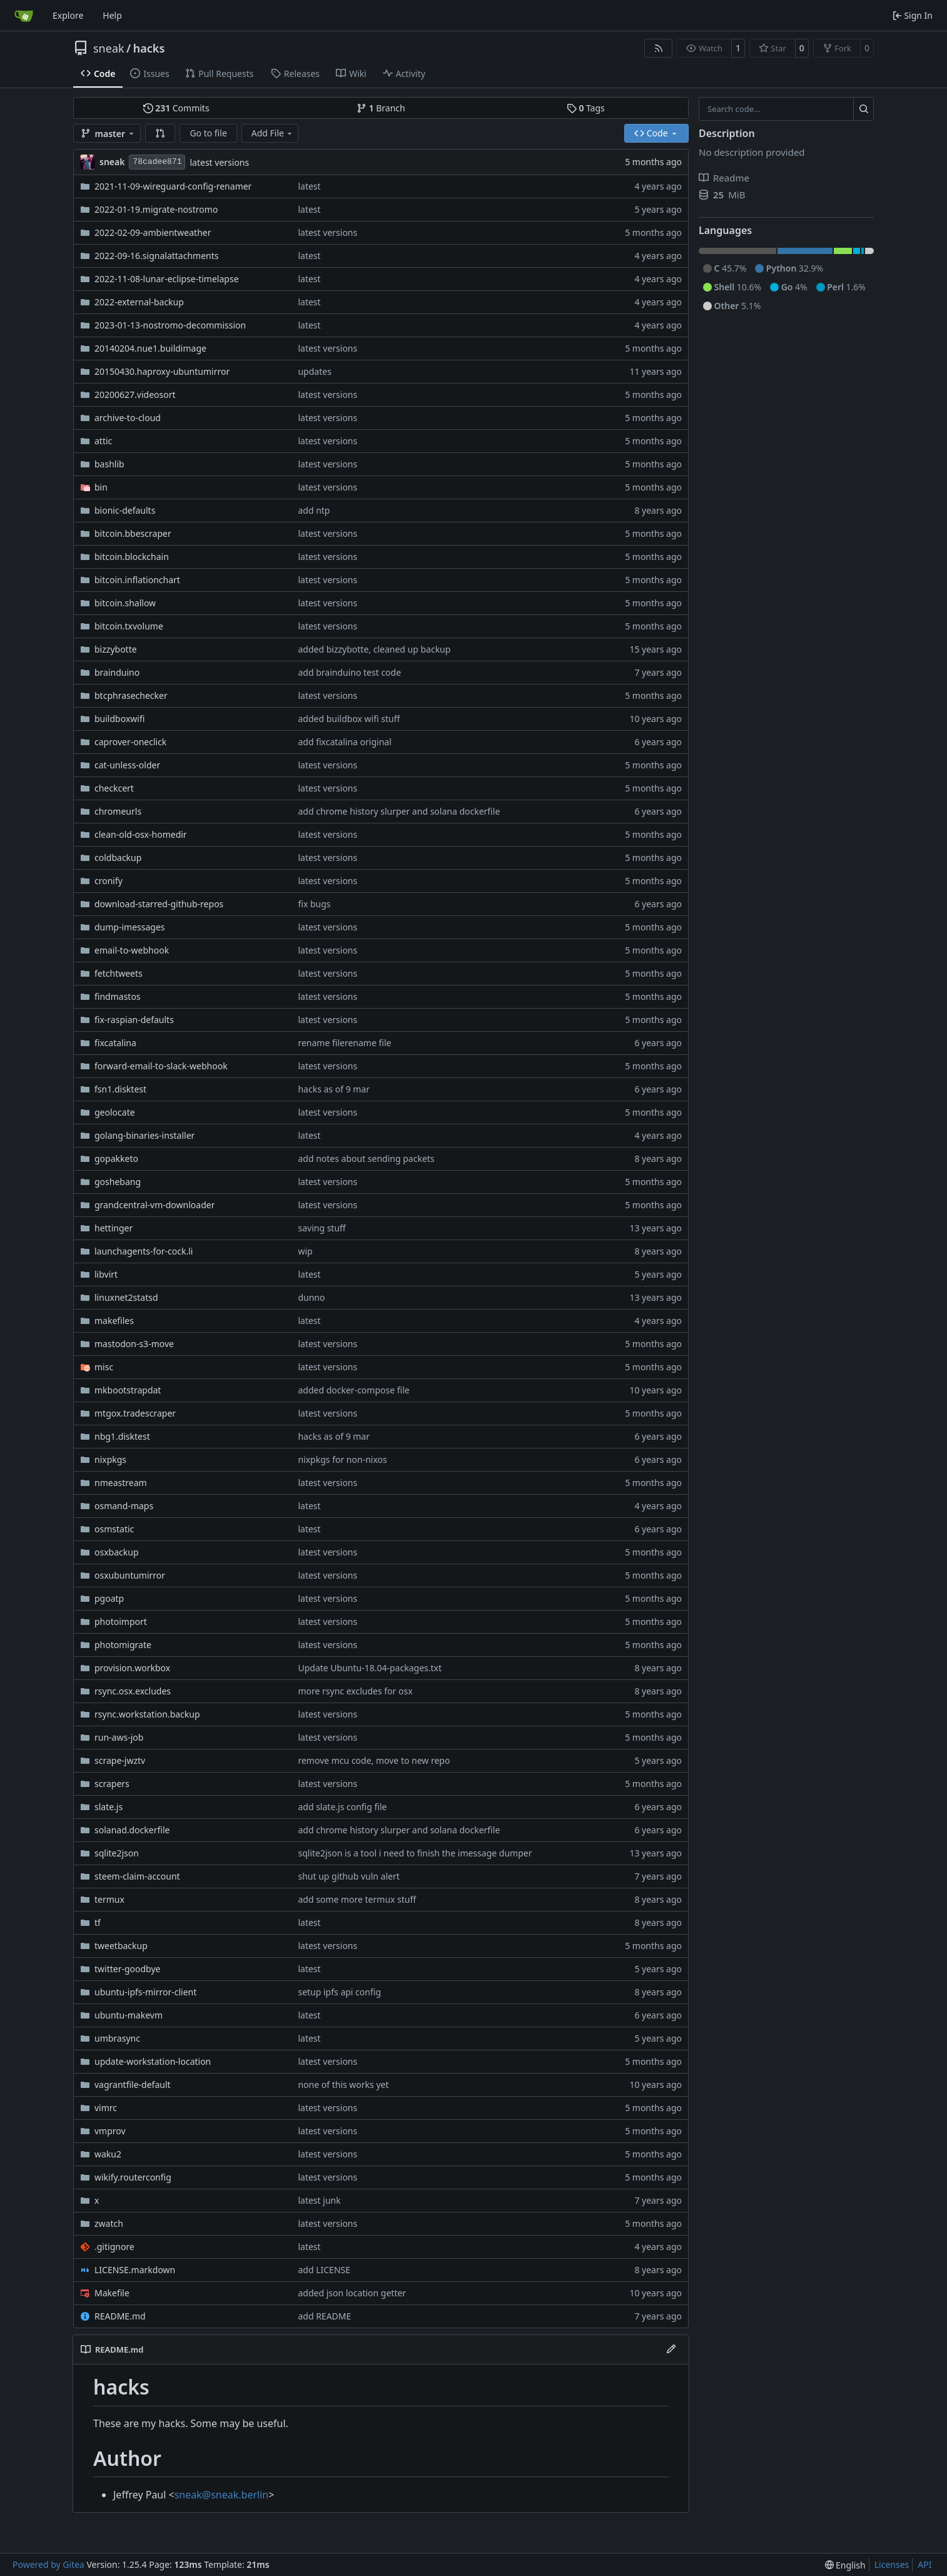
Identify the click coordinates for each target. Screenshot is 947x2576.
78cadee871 (157, 161)
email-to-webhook (131, 950)
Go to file (208, 133)
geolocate (114, 1112)
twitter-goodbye (127, 1969)
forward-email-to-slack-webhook (161, 1066)
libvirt (106, 1274)
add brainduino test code (349, 672)
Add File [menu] (272, 133)
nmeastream (120, 1483)
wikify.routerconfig (132, 2177)
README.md (120, 2316)
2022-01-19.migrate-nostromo (156, 209)
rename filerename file (344, 1043)
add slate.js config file (342, 1807)
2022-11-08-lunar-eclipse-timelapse (166, 279)
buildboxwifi (119, 719)
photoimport (120, 1621)
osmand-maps (123, 1506)
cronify (108, 881)
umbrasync (117, 2038)
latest (309, 186)
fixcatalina (115, 1043)
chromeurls (117, 811)
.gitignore (114, 2247)
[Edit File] (671, 2349)
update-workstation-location (152, 2061)
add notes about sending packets (366, 1158)
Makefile (111, 2293)
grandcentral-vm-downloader (154, 1205)
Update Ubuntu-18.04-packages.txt (370, 1668)
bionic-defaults (124, 510)
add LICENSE (324, 2270)
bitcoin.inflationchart (137, 580)
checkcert (114, 788)
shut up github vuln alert (348, 1876)
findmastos (117, 996)
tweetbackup (121, 1946)
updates (314, 371)
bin (101, 487)
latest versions (219, 162)
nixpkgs (110, 1459)
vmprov (110, 2131)
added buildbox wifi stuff (349, 719)
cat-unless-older (127, 765)
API (924, 2564)
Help (112, 15)
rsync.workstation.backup (147, 1714)
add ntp (314, 510)
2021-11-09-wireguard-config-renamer (172, 186)
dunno (311, 1297)
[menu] (845, 2565)
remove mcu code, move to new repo (374, 1760)
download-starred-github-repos (158, 904)
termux (109, 1899)
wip (305, 1251)
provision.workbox (132, 1668)
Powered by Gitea (48, 2564)
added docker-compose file (353, 1390)
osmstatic (114, 1529)
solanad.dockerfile (132, 1830)
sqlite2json (116, 1853)
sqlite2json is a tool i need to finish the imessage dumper (415, 1853)
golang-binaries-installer (144, 1135)
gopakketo (116, 1158)
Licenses (891, 2564)
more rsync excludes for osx (355, 1691)
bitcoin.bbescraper (132, 533)
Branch (381, 108)
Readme (724, 177)
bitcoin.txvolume (128, 626)
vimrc (105, 2108)
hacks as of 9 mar (334, 1089)
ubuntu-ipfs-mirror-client (145, 1992)
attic (103, 441)
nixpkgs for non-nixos (342, 1459)
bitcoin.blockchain (131, 557)
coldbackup (117, 857)
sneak (108, 48)
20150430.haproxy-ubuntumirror (162, 371)
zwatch (108, 2223)
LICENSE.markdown (134, 2270)
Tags (586, 108)
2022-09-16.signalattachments (156, 256)
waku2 (107, 2154)
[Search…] (863, 109)
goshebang (117, 1182)
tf (97, 1922)
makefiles (114, 1320)
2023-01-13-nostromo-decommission (170, 325)
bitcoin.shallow (125, 603)
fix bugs (314, 904)
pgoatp (109, 1598)
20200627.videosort (135, 394)
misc (103, 1367)
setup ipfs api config (339, 1992)
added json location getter (352, 2293)
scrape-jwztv (119, 1760)
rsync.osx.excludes (132, 1691)
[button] (160, 133)
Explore (68, 15)
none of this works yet (343, 2084)
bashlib (109, 464)
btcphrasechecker (131, 695)
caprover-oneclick (130, 742)
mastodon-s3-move (134, 1344)
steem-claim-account (137, 1876)
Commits (176, 108)
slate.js (108, 1807)
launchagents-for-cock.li (143, 1251)
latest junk (319, 2200)
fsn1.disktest (120, 1089)
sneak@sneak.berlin (221, 2495)
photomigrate (122, 1645)
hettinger (113, 1228)
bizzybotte (115, 649)
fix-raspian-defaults (134, 1020)
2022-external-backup (139, 302)
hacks (149, 48)
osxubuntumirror (129, 1575)
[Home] (23, 15)
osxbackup (116, 1552)
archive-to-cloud (127, 418)
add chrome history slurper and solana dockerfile (399, 811)
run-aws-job (118, 1737)
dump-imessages (129, 927)
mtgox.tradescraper (135, 1413)
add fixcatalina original (344, 742)
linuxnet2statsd (126, 1297)
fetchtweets (118, 973)
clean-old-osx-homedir (140, 834)
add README (324, 2316)
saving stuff (321, 1228)
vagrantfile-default (132, 2084)
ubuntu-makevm (128, 2015)
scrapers (111, 1783)
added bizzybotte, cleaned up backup (374, 649)
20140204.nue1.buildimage (150, 348)
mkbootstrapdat (127, 1390)
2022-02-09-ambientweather (152, 232)
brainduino (116, 672)
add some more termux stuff (357, 1899)
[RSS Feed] (658, 48)
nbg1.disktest (122, 1436)
